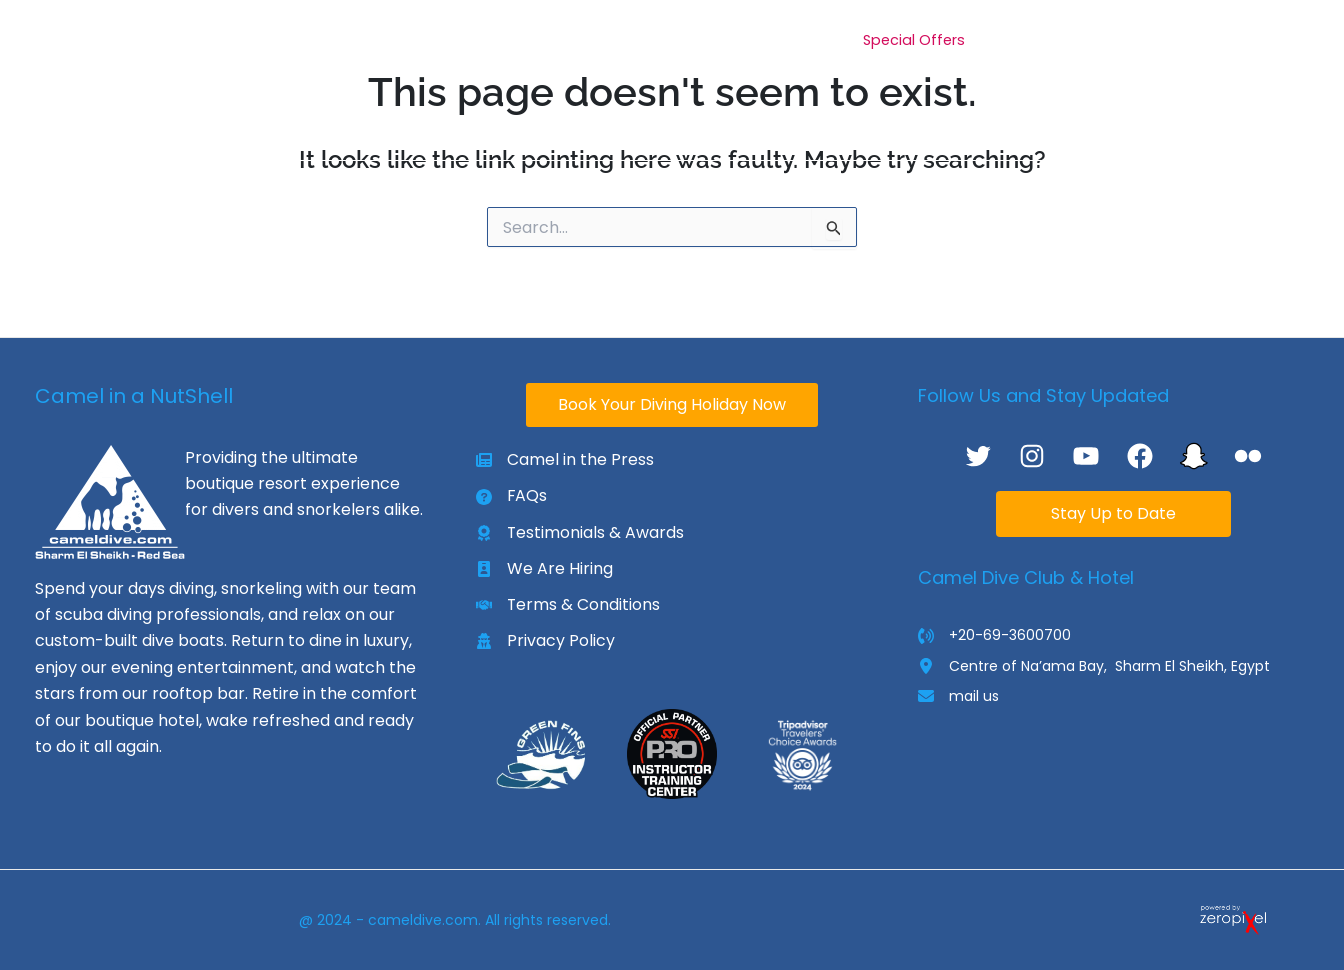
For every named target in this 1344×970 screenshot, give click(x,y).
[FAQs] (512, 496)
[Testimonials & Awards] (580, 532)
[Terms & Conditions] (568, 605)
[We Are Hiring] (544, 568)
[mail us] (958, 695)
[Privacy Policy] (545, 641)
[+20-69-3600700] (994, 634)
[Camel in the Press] (565, 459)
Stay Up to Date (1113, 512)
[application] (278, 40)
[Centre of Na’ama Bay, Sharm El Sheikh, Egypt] (1094, 665)
